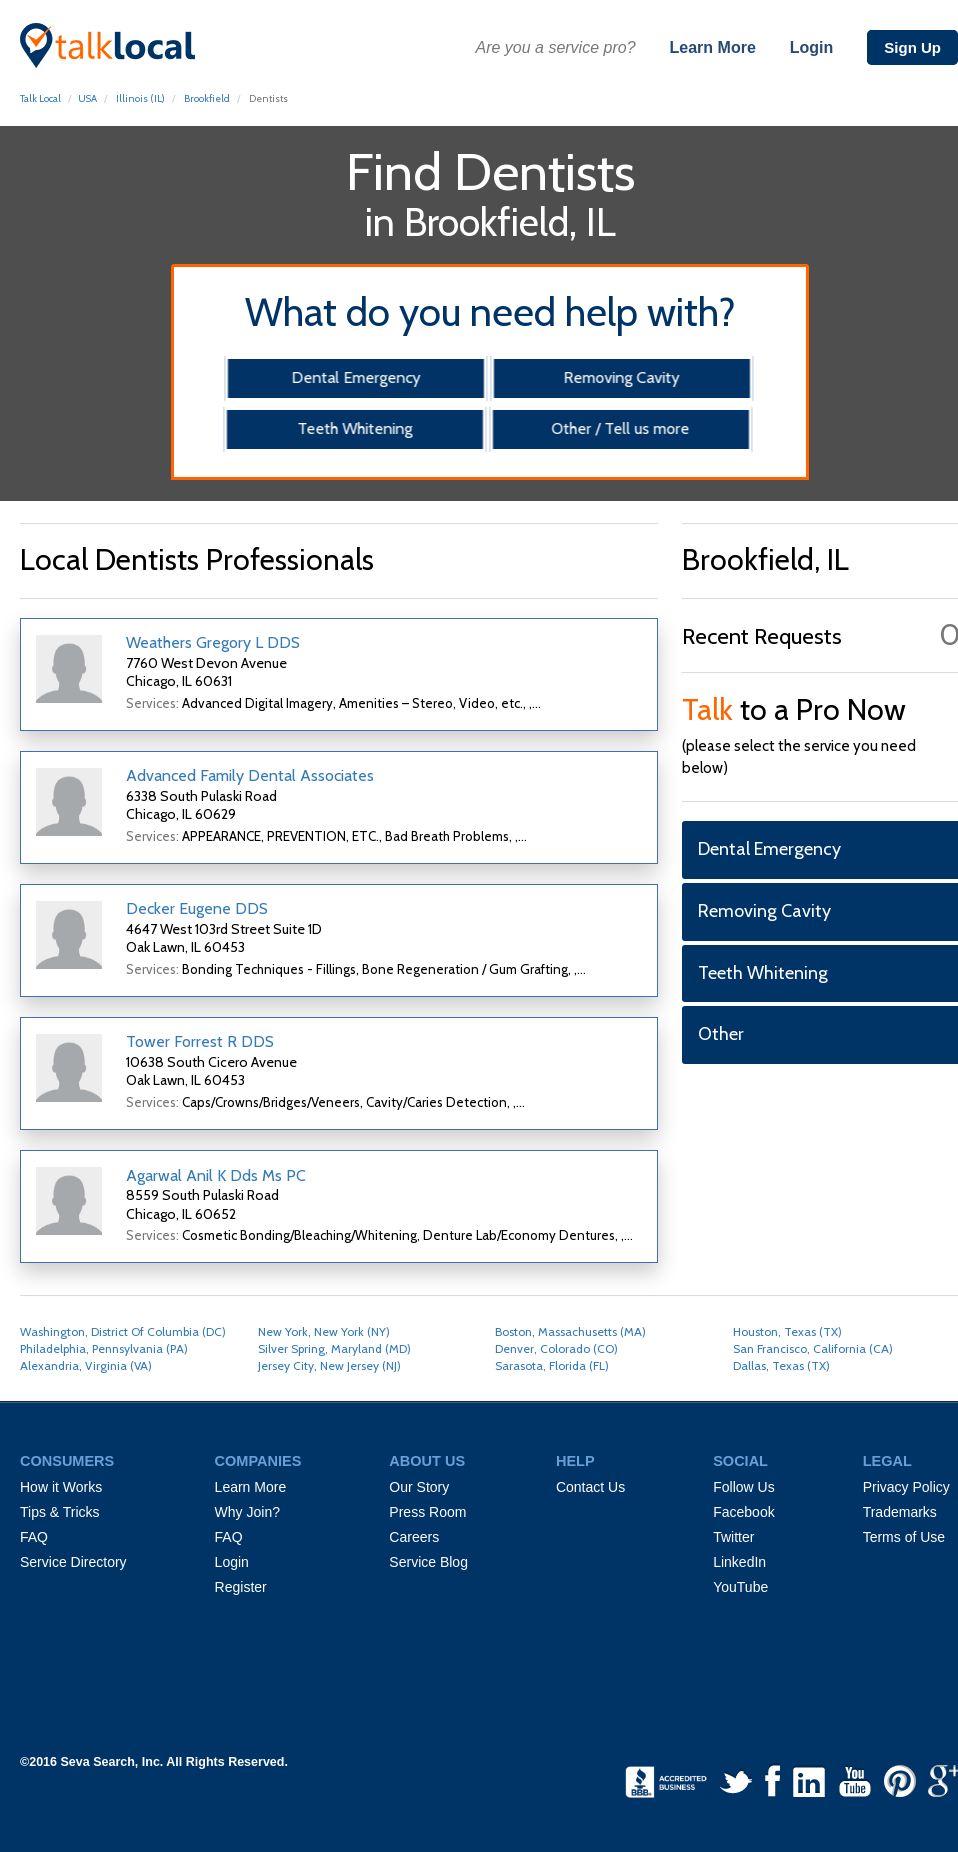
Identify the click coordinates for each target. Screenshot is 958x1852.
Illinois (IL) (140, 98)
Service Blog (428, 1562)
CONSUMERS (67, 1461)
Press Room (427, 1512)
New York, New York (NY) (324, 1331)
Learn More (713, 47)
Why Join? (247, 1512)
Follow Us (743, 1487)
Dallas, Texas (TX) (781, 1365)
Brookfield (207, 98)
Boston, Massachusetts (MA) (570, 1331)
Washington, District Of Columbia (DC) (123, 1331)
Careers (414, 1537)
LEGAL (887, 1461)
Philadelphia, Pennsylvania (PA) (104, 1348)
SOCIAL (740, 1461)
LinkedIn (739, 1562)
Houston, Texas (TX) (787, 1331)
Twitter (733, 1537)
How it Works (61, 1487)
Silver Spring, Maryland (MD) (334, 1348)
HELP (575, 1461)
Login (812, 47)
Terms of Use (904, 1537)
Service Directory (73, 1562)
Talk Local (40, 98)
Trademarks (900, 1512)
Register (241, 1587)
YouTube (740, 1587)
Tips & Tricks (60, 1512)
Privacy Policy (906, 1487)
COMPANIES (258, 1461)
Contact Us (590, 1487)
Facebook (743, 1512)
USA (87, 98)
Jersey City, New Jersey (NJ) (329, 1365)
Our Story (419, 1487)
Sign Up (912, 47)
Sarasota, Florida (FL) (552, 1365)
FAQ (34, 1537)
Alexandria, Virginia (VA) (86, 1365)
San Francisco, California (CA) (813, 1348)
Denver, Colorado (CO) (556, 1348)
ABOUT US (427, 1461)
